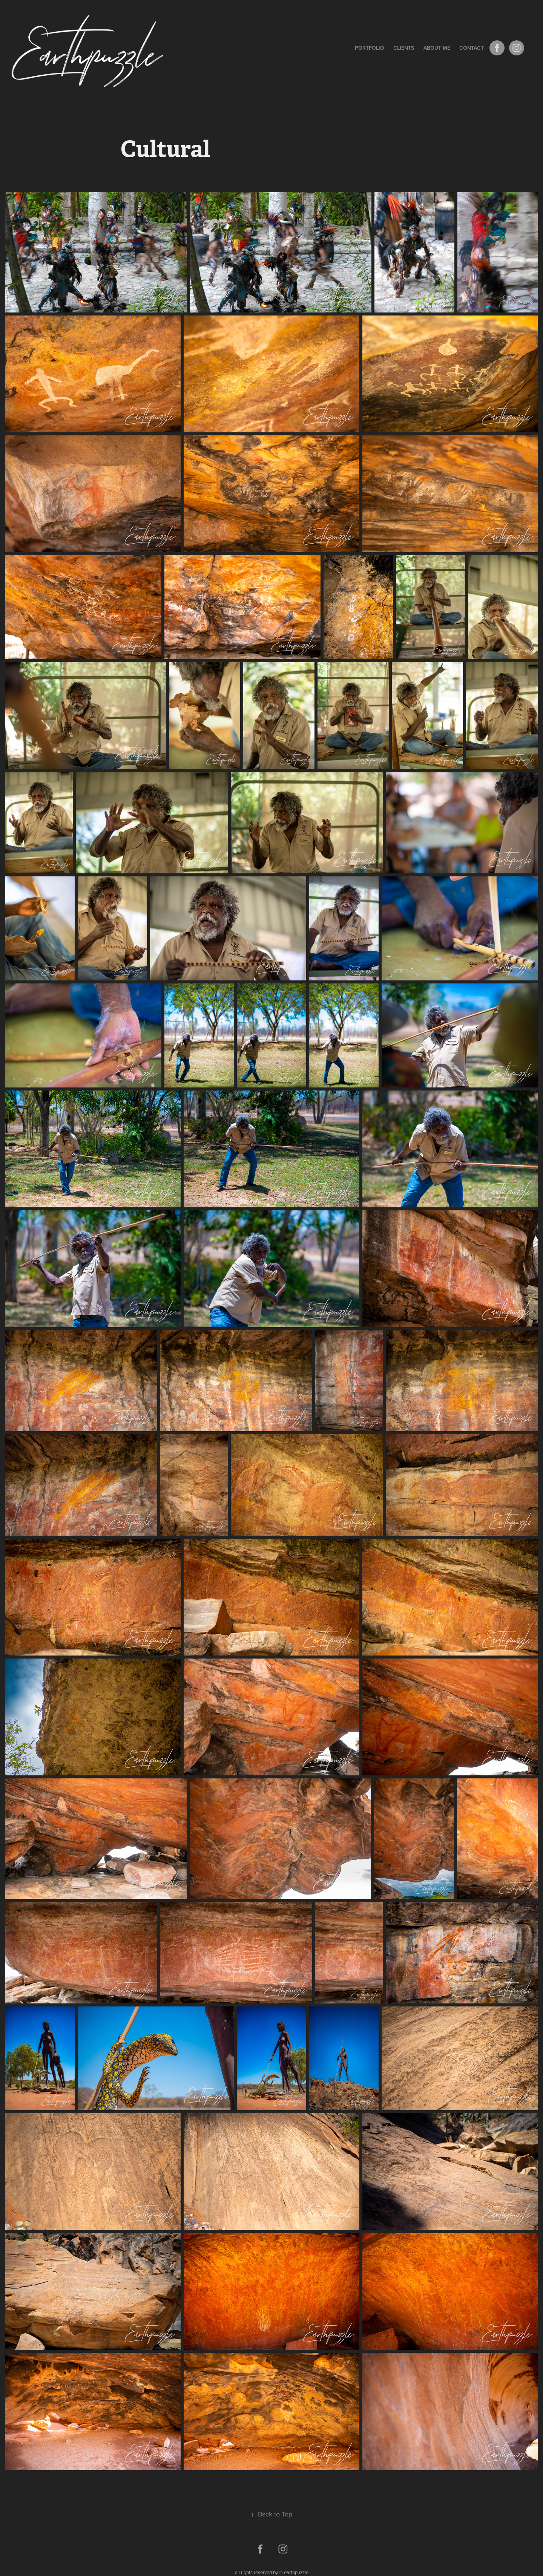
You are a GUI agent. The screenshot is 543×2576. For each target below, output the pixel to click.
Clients (403, 48)
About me (436, 48)
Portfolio (369, 48)
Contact (471, 48)
